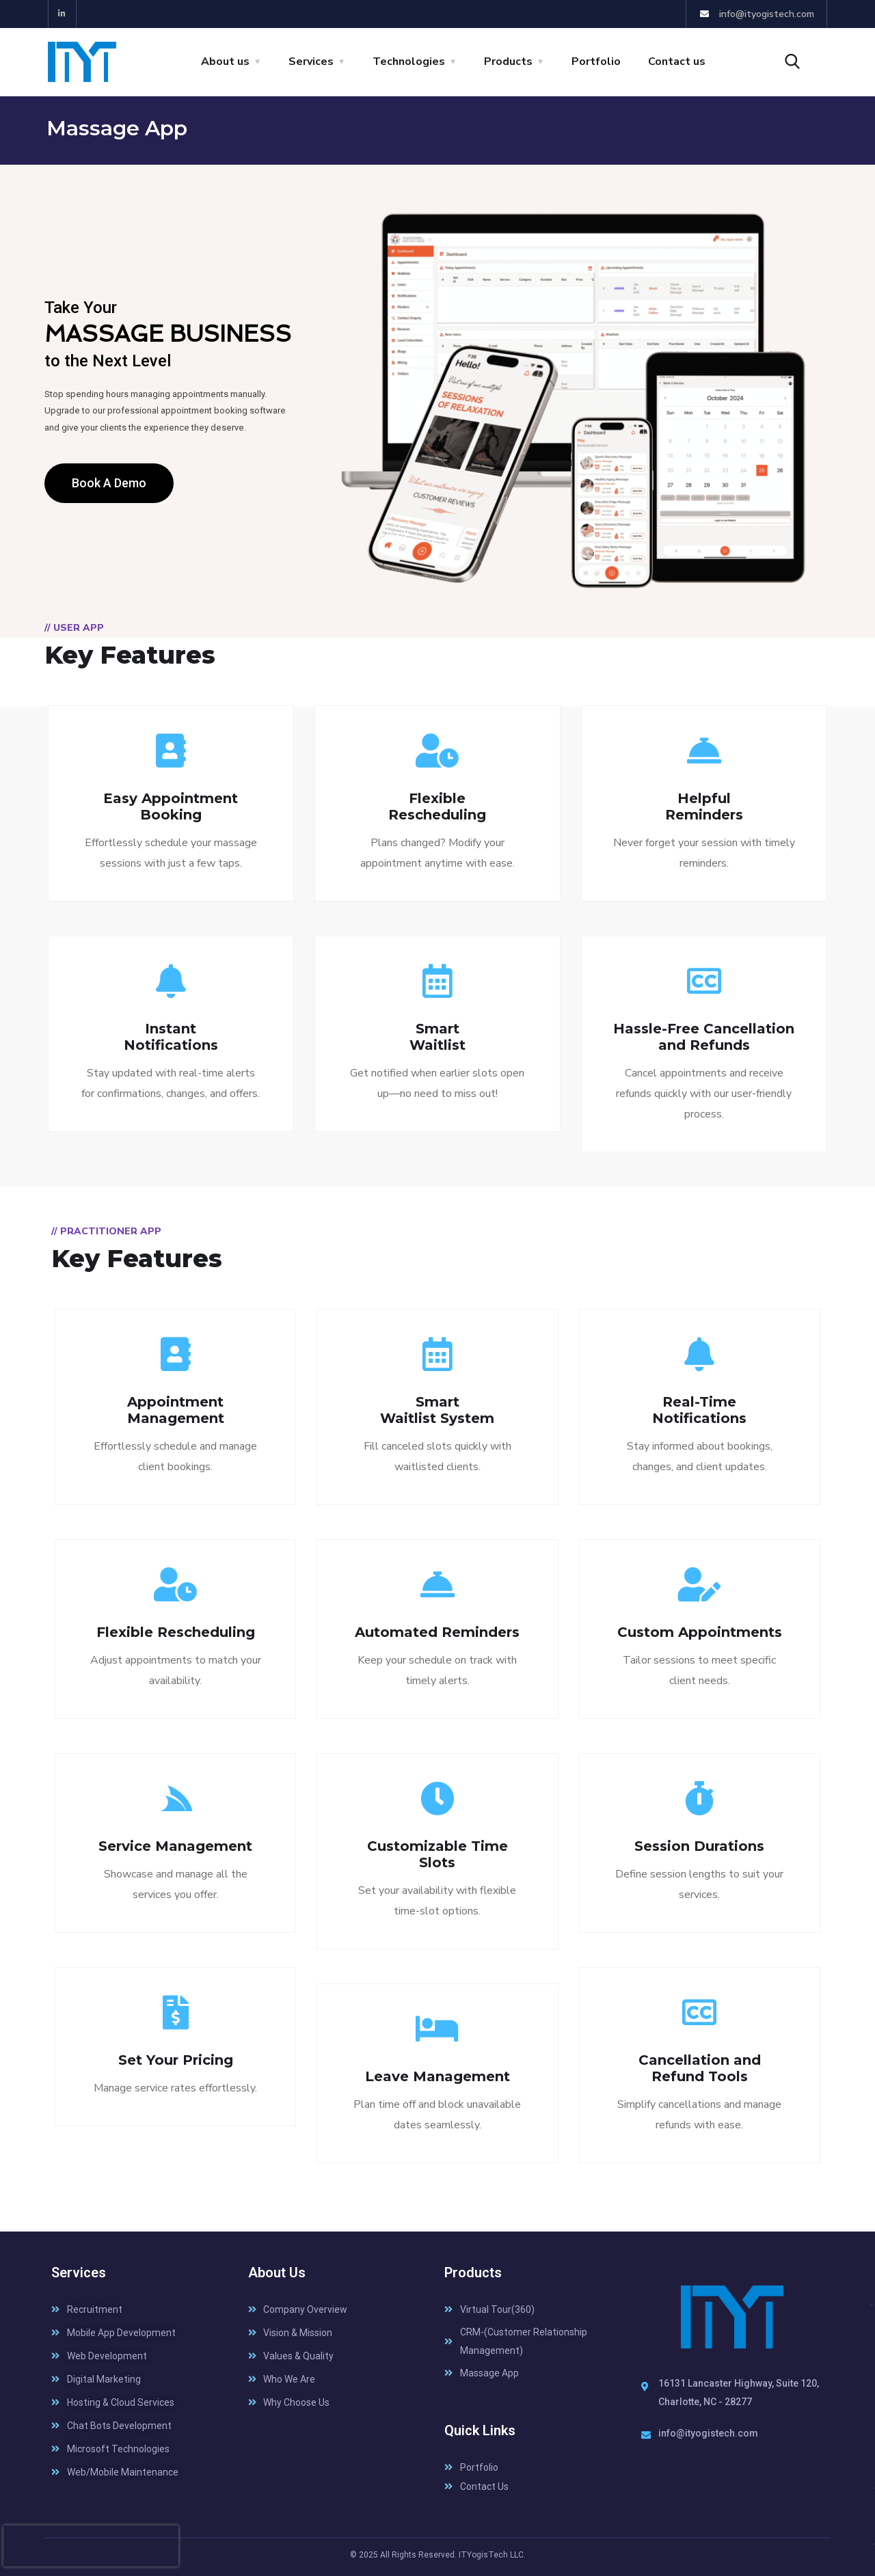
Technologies (409, 61)
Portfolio (596, 61)
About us (225, 61)
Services (311, 61)
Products (508, 61)
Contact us (676, 61)
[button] (109, 483)
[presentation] (90, 2545)
